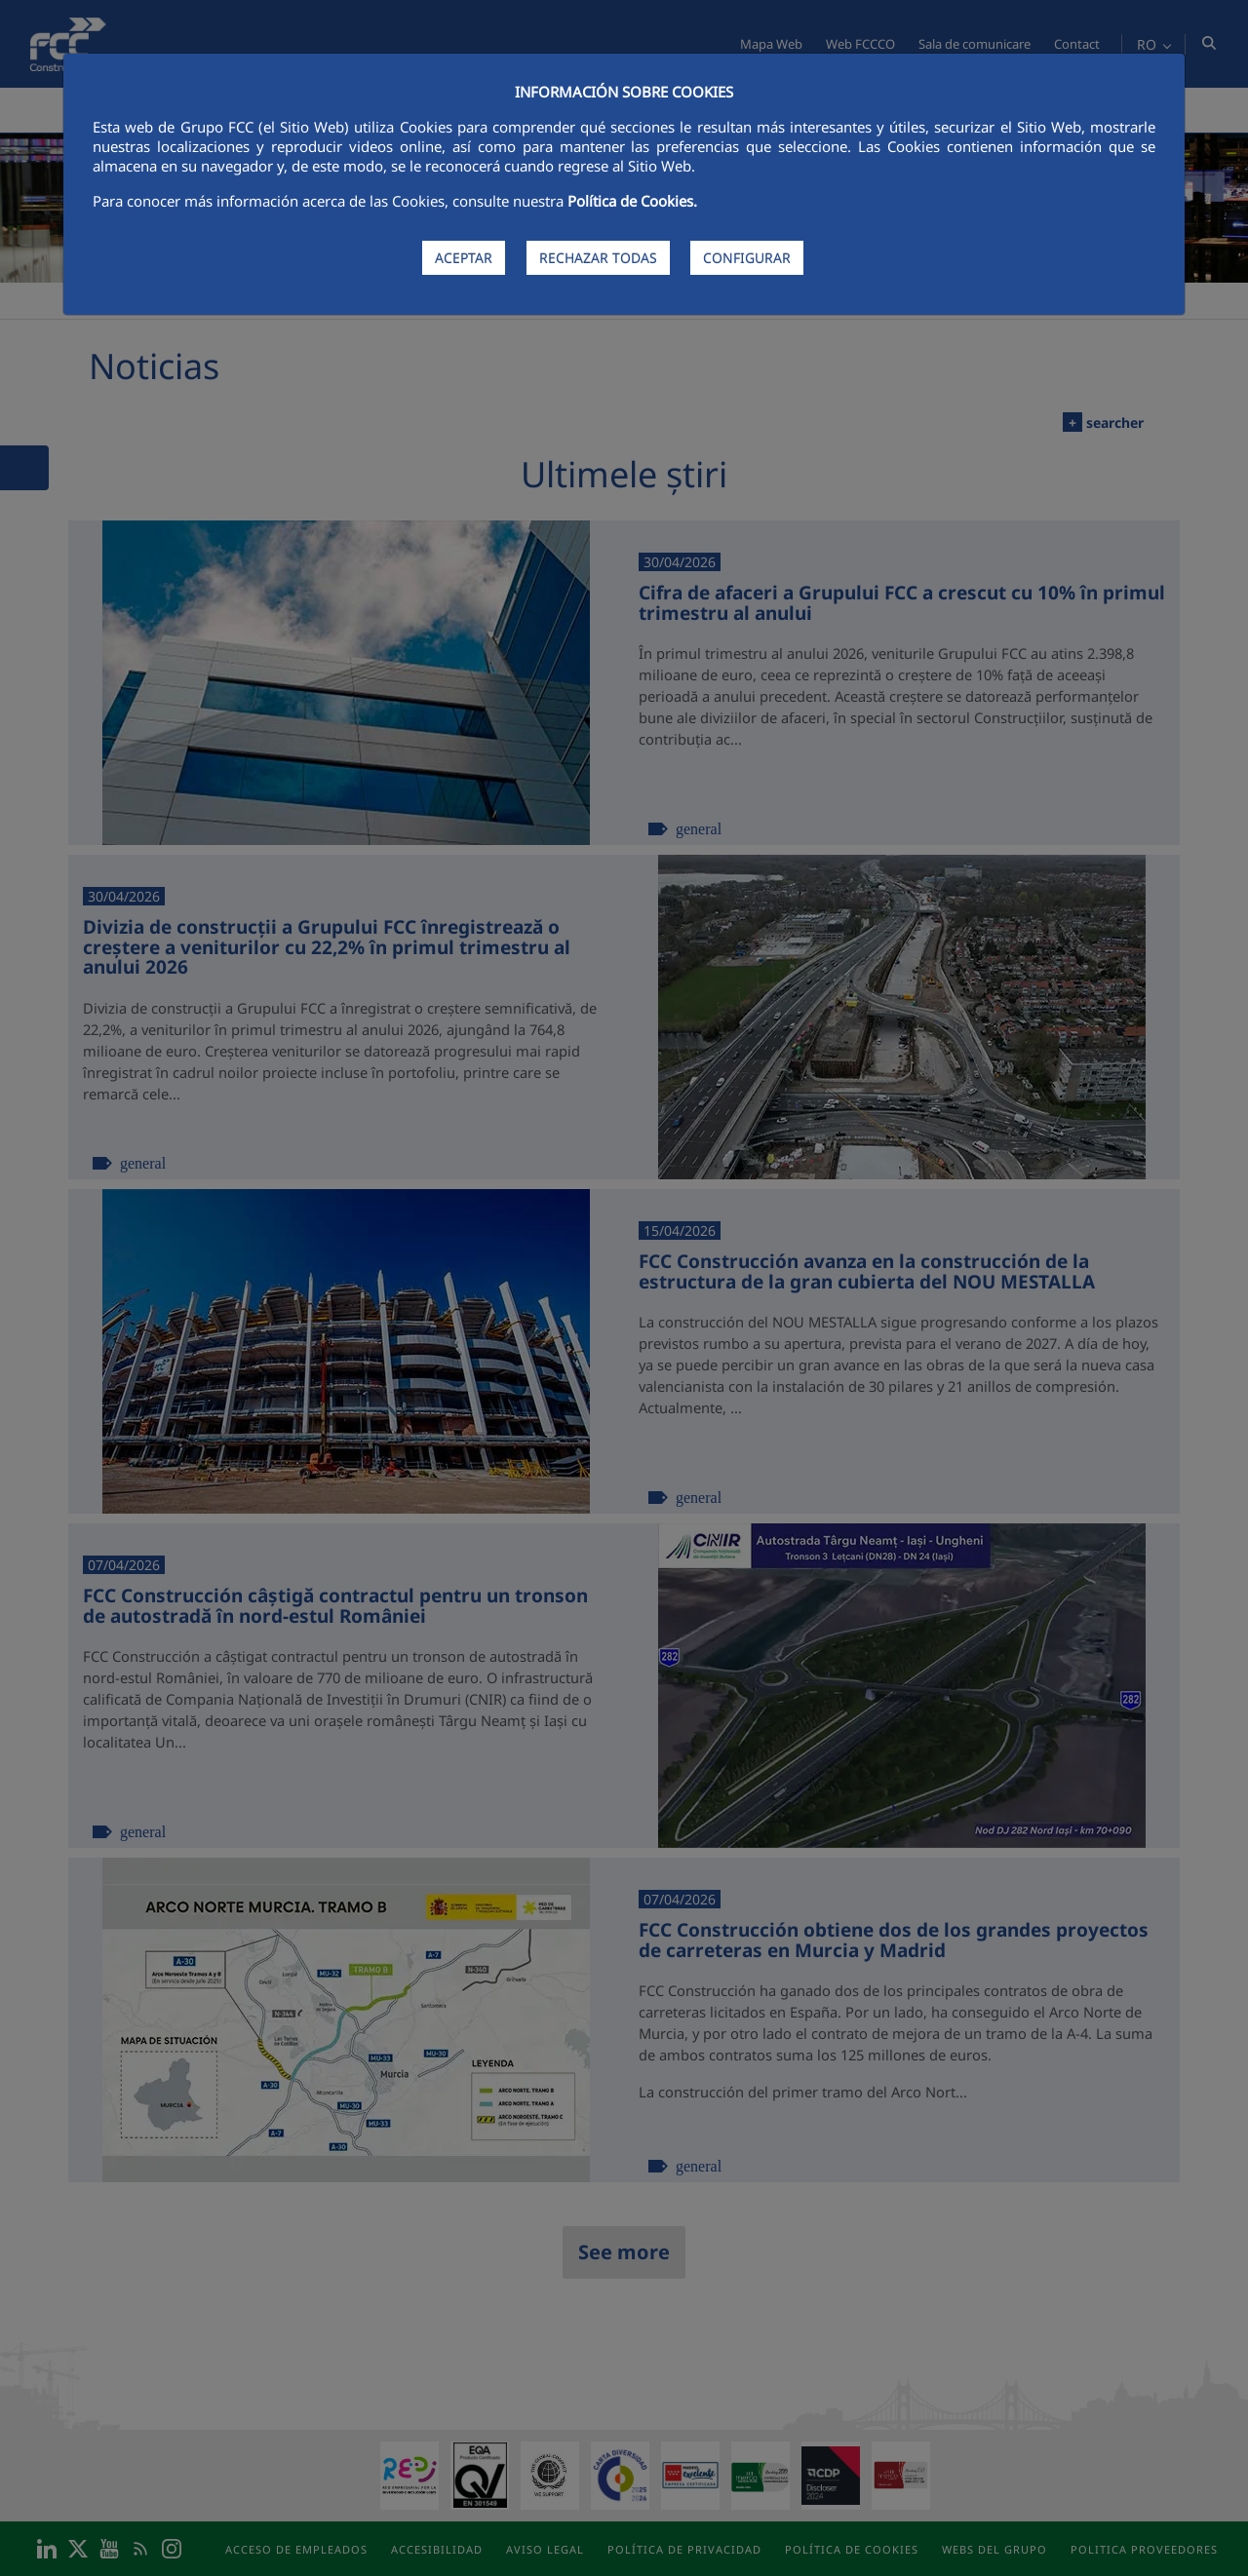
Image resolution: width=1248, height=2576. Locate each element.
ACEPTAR (463, 258)
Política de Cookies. (632, 201)
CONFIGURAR (747, 258)
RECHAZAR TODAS (598, 258)
